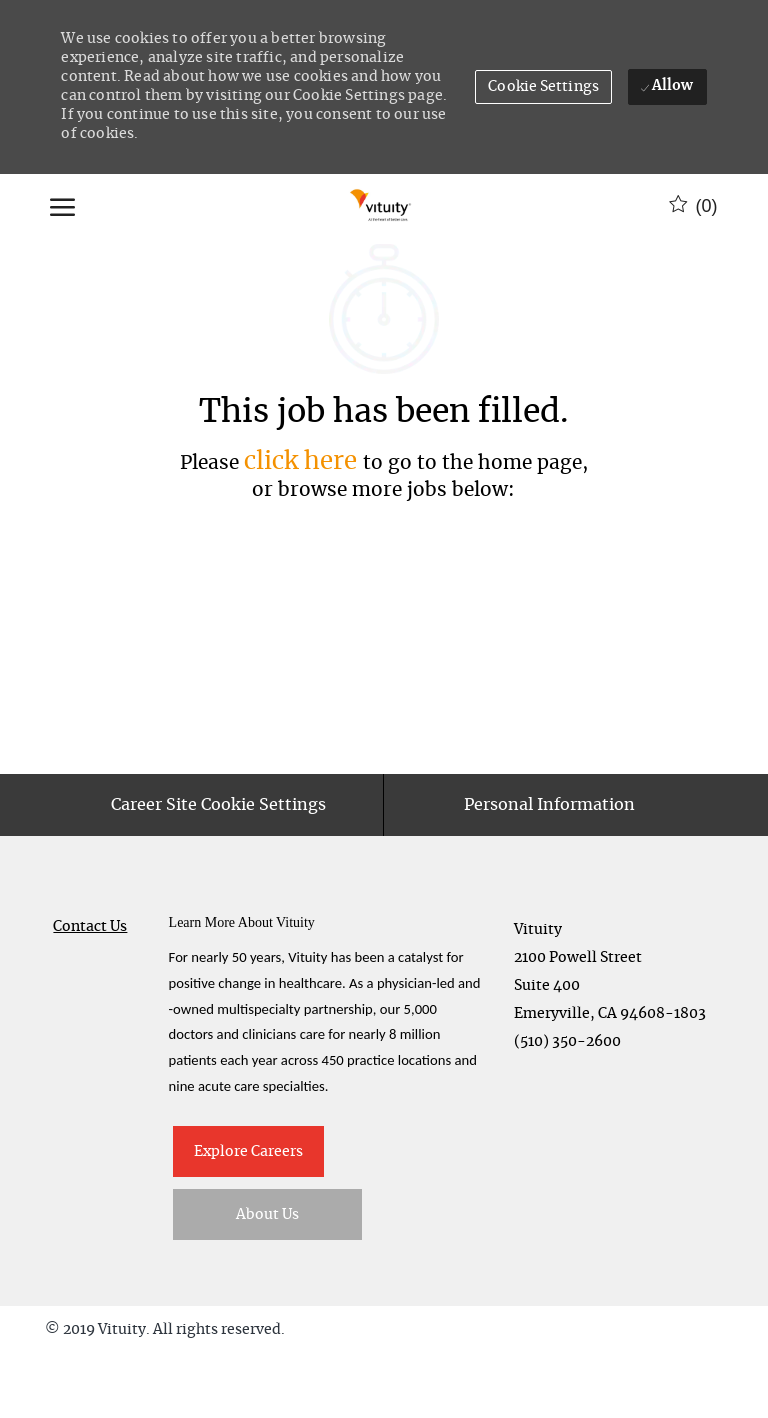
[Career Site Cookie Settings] (218, 869)
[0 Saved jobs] (693, 206)
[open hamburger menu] (62, 206)
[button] (543, 87)
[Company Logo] (381, 206)
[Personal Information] (549, 869)
